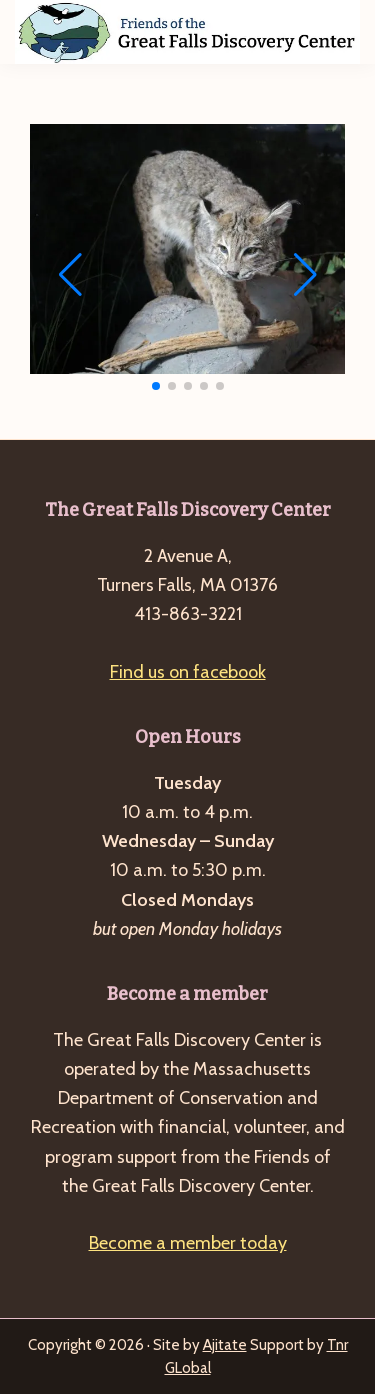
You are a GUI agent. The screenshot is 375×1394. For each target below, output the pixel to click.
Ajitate (225, 1345)
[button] (156, 386)
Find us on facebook (188, 672)
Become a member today (188, 1243)
